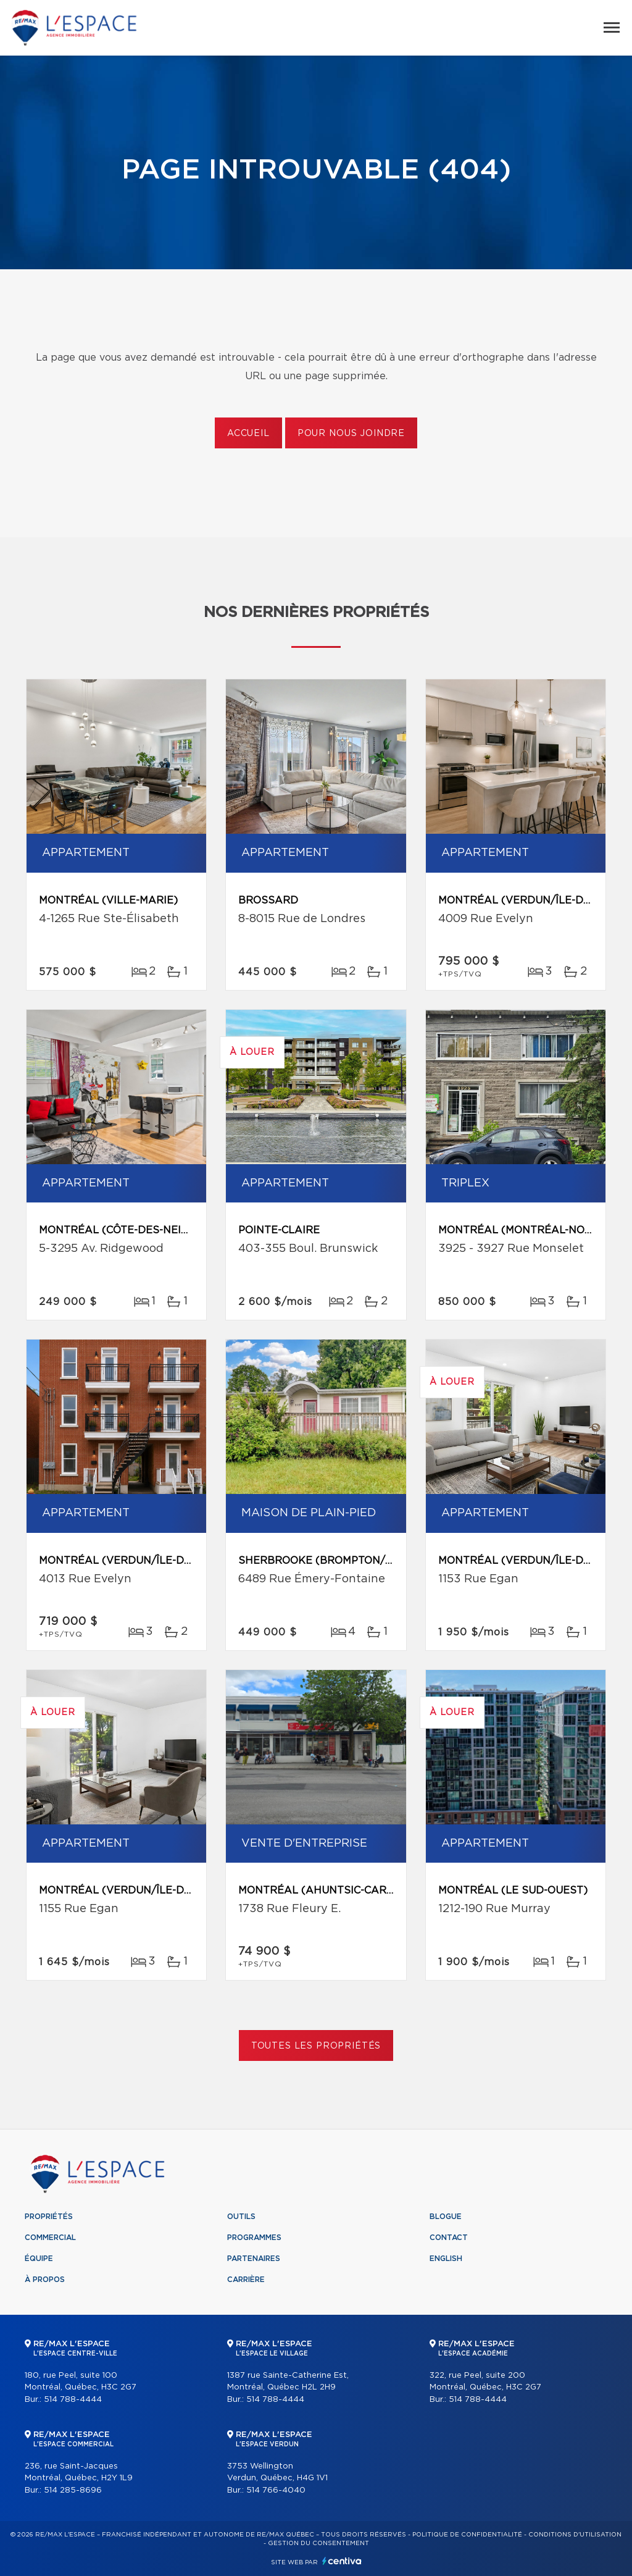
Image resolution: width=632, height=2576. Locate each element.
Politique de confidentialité (467, 2535)
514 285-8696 (73, 2490)
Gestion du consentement (318, 2543)
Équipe (39, 2258)
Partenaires (253, 2258)
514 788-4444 (73, 2400)
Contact (449, 2237)
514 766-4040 (276, 2490)
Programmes (254, 2237)
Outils (241, 2216)
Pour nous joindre (351, 433)
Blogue (446, 2216)
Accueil (248, 433)
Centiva (342, 2561)
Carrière (246, 2279)
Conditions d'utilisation (575, 2535)
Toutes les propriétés (316, 2046)
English (446, 2258)
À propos (45, 2279)
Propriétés (49, 2216)
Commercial (50, 2237)
